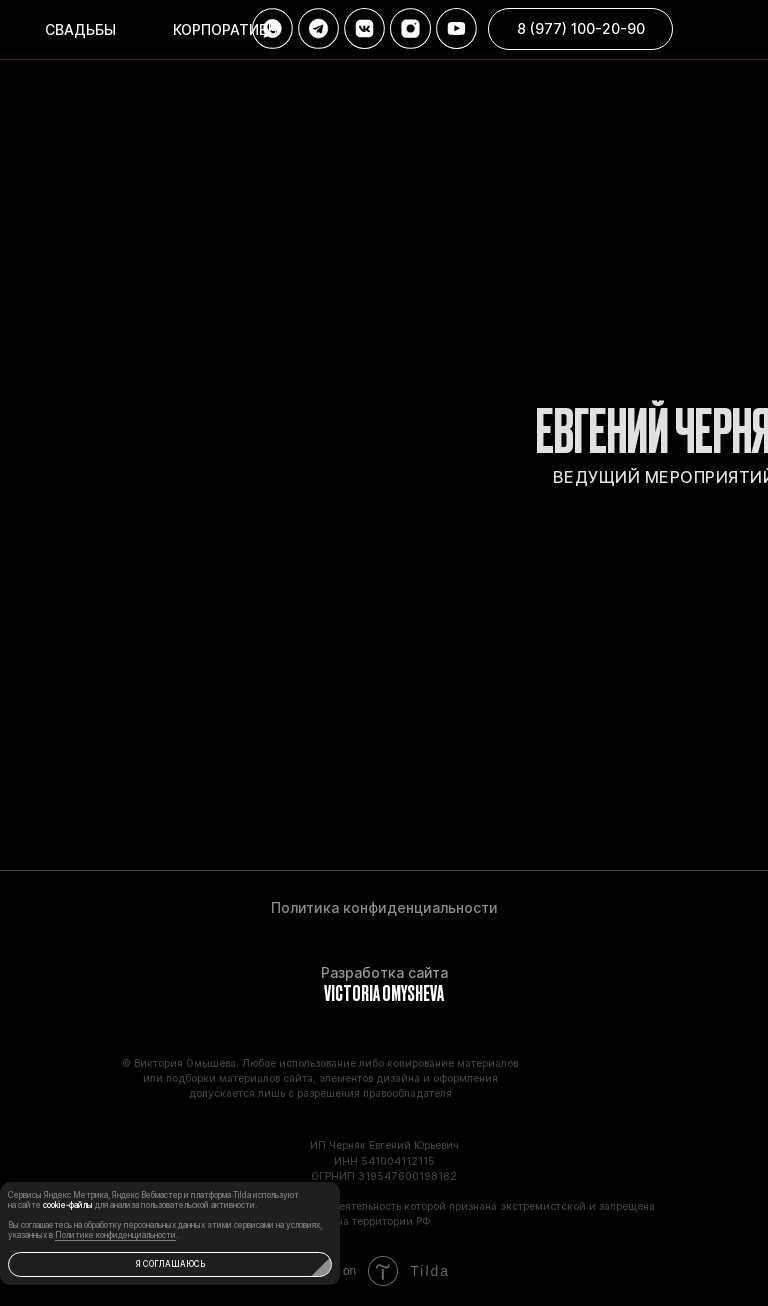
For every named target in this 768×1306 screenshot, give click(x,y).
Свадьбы (80, 29)
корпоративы (226, 29)
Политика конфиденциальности (384, 907)
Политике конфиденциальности (115, 1235)
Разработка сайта (384, 972)
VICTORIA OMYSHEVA (384, 992)
